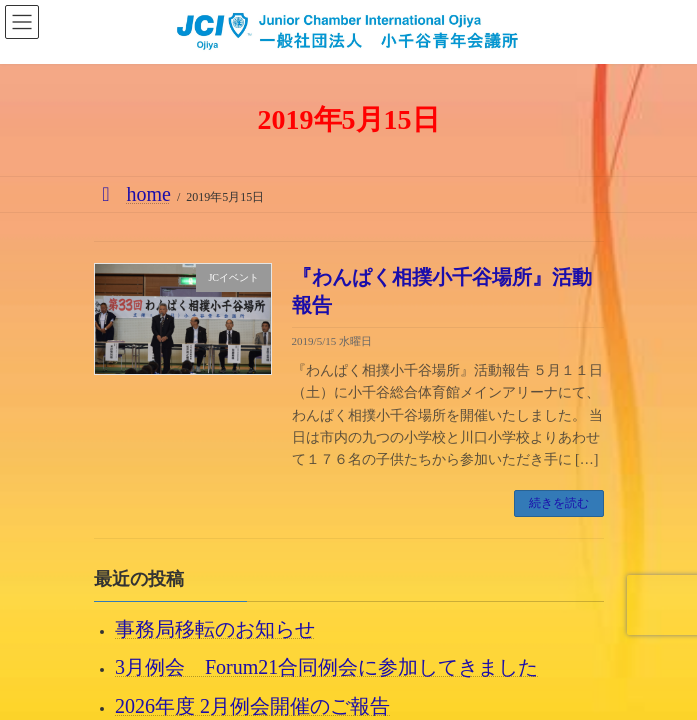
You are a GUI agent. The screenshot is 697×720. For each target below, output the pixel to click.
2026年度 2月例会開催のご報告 (252, 705)
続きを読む (559, 503)
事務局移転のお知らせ (215, 629)
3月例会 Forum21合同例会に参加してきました (326, 667)
